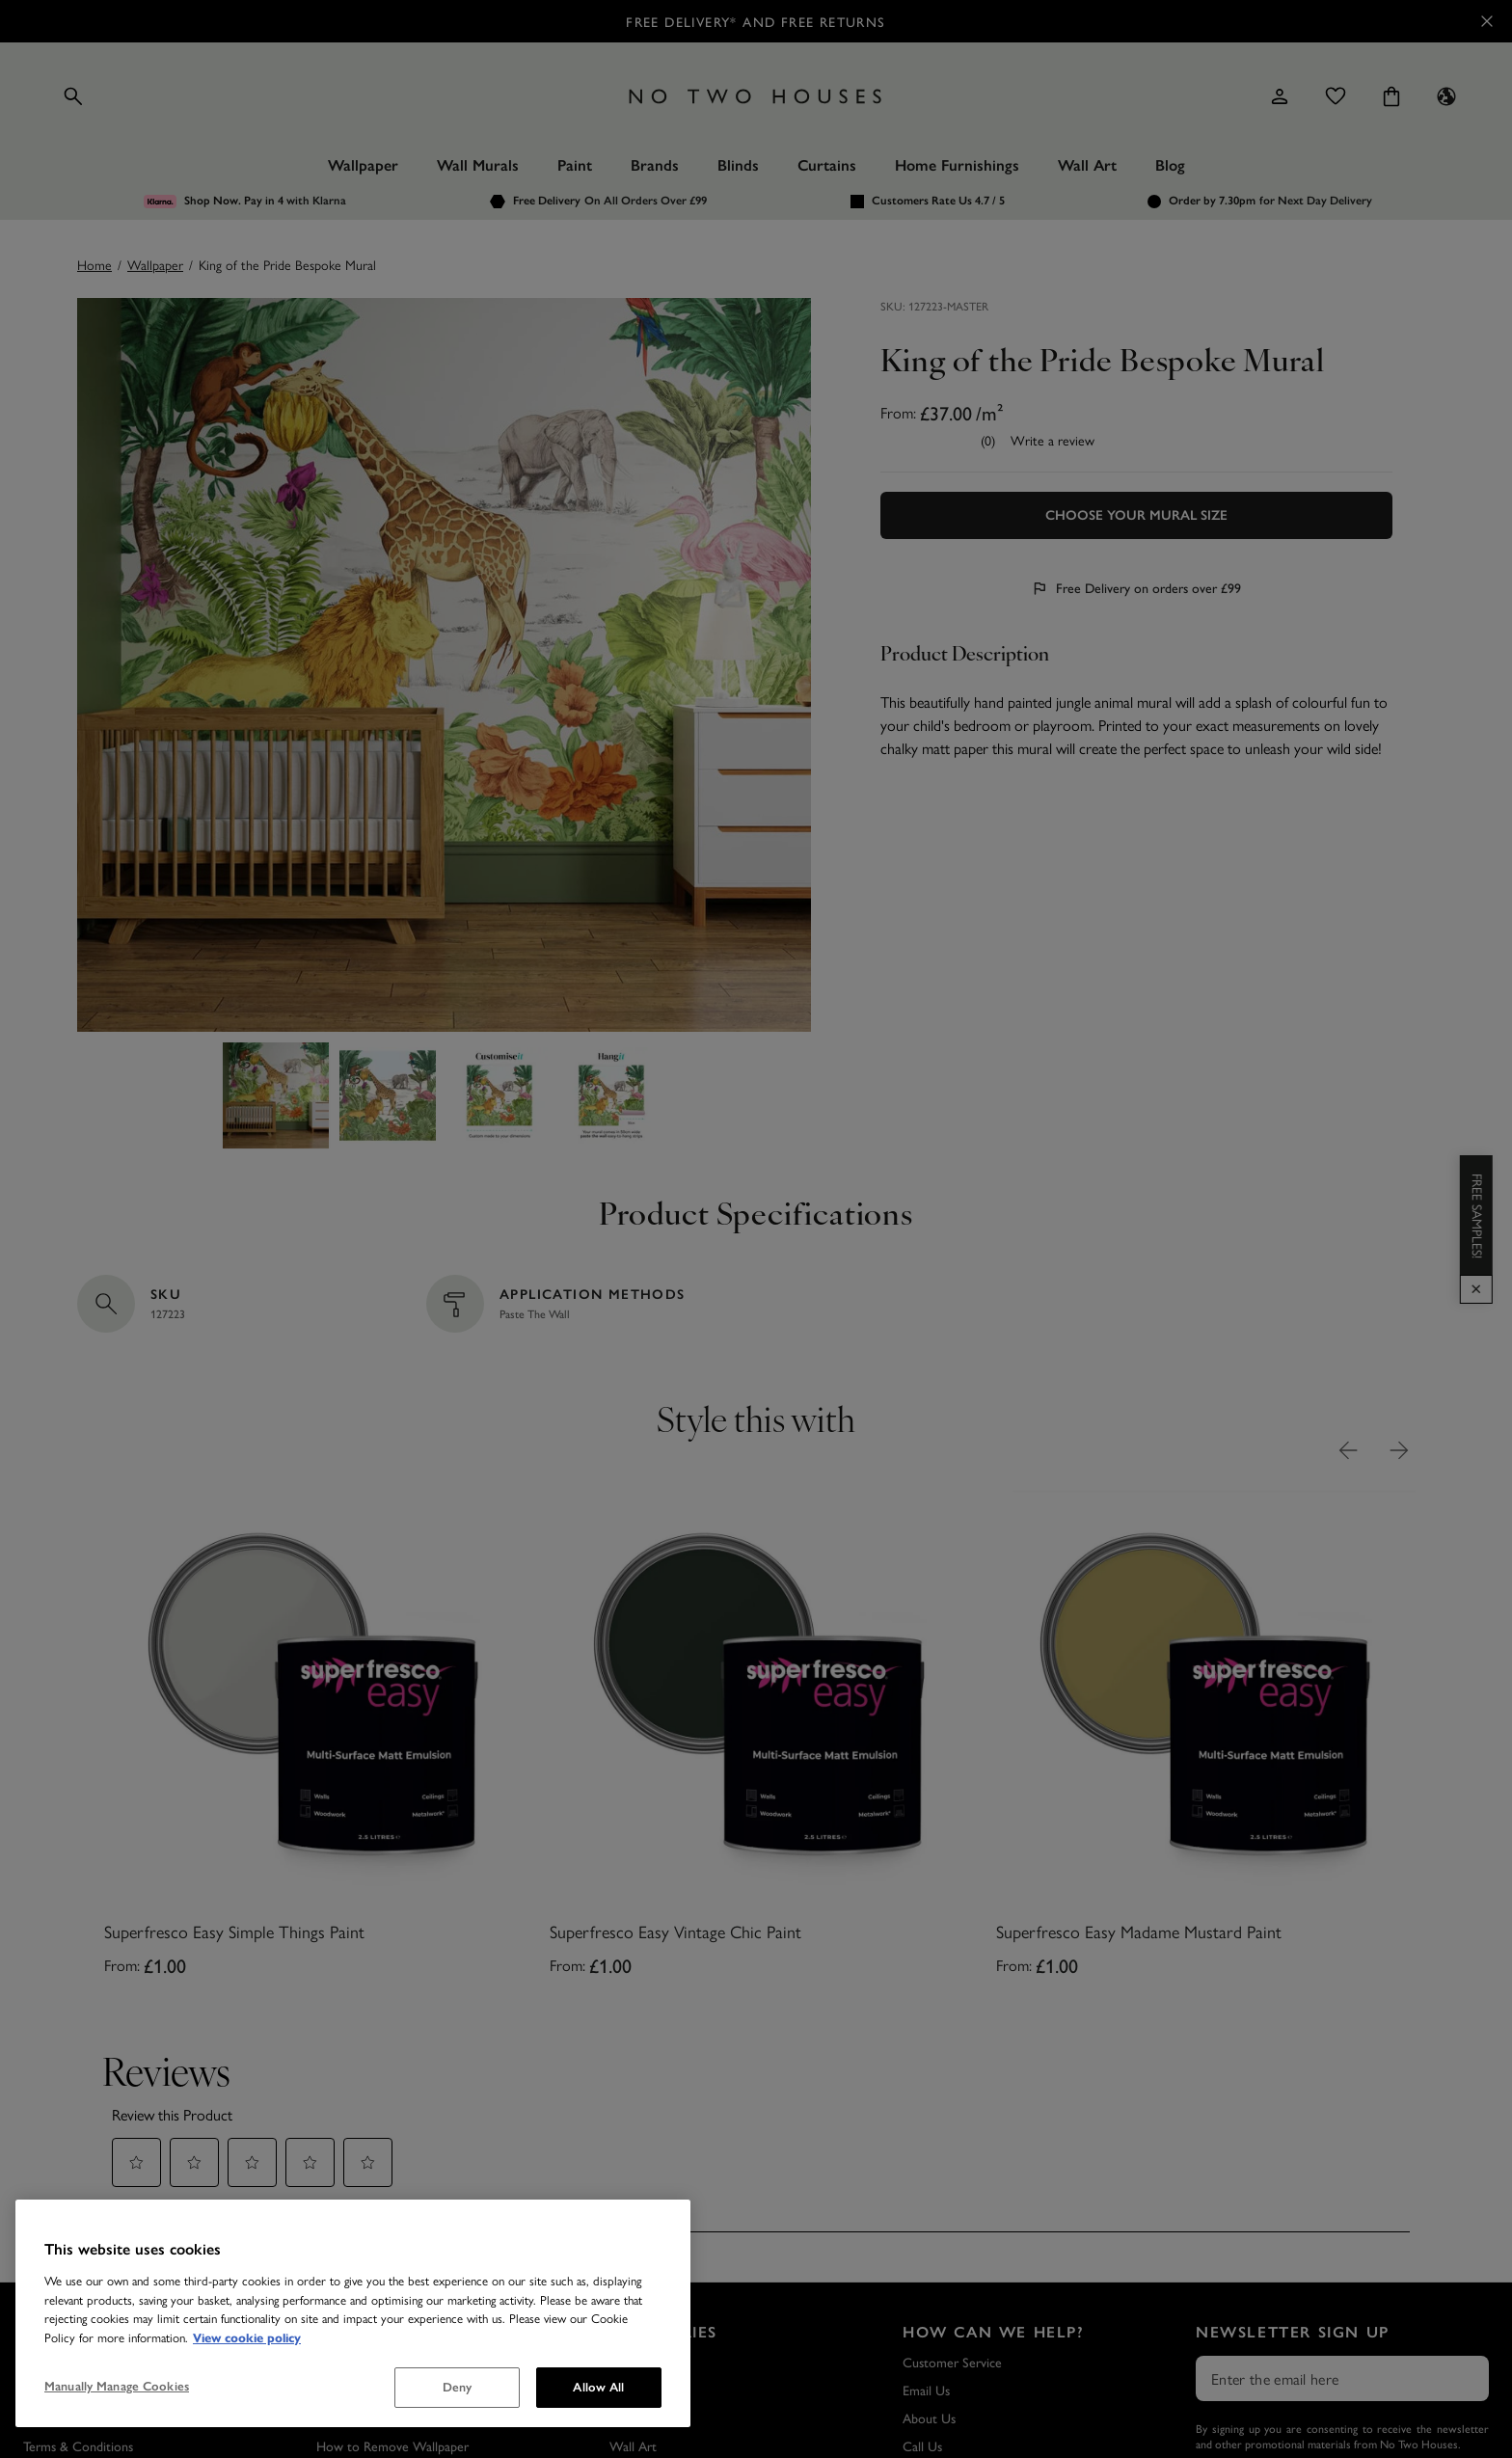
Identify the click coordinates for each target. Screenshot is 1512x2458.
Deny (457, 2387)
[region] (352, 2313)
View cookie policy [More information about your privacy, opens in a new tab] (247, 2338)
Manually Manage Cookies (116, 2386)
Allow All (598, 2387)
